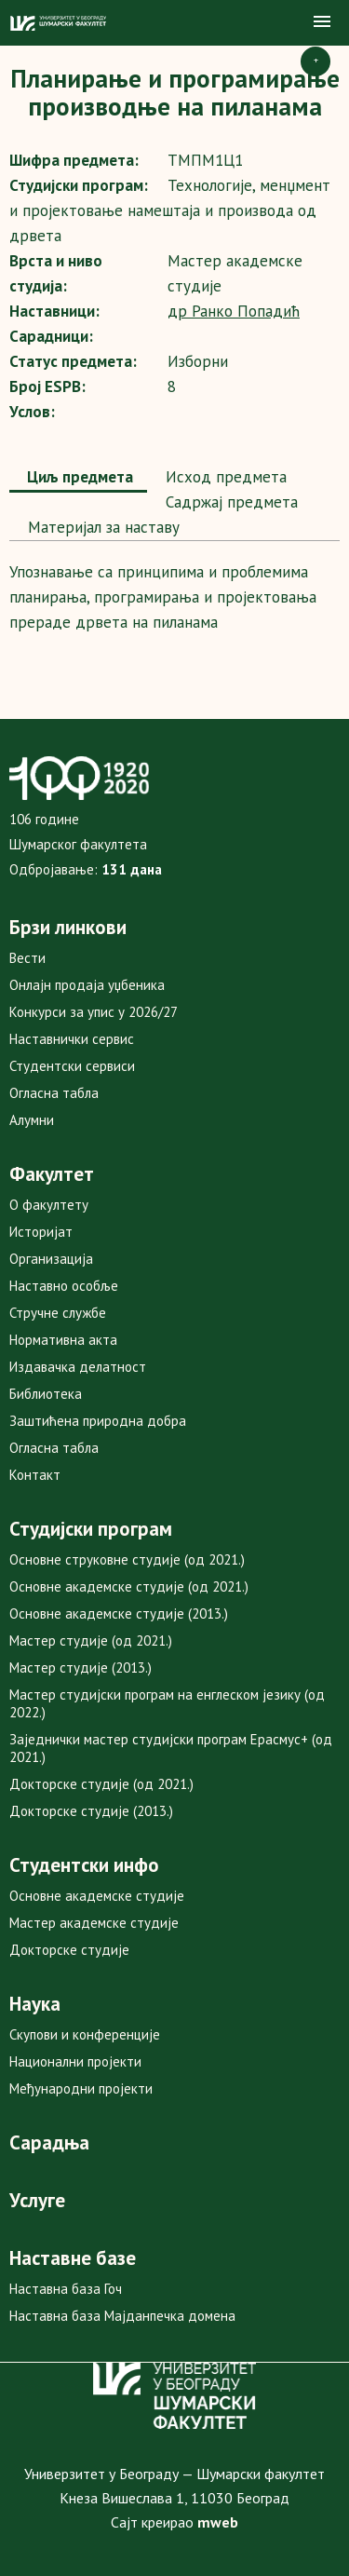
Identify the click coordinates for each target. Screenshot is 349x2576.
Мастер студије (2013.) (80, 1667)
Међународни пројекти (81, 2088)
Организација (51, 1259)
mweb (217, 2522)
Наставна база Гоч (65, 2289)
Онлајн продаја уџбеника (87, 985)
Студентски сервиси (72, 1066)
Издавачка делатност (77, 1367)
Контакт (34, 1475)
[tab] (78, 479)
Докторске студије (69, 1950)
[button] (322, 22)
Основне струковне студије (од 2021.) (127, 1559)
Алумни (31, 1120)
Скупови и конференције (84, 2034)
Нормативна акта (63, 1340)
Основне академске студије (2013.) (118, 1613)
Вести (27, 958)
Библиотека (45, 1394)
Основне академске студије (96, 1896)
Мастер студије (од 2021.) (90, 1640)
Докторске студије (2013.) (91, 1811)
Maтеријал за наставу (101, 527)
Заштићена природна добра (97, 1421)
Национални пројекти (75, 2061)
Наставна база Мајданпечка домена (122, 2316)
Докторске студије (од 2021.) (101, 1784)
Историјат (41, 1232)
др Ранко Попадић (234, 311)
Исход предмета (224, 477)
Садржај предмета (229, 502)
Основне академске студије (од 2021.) (128, 1586)
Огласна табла (54, 1093)
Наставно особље (63, 1286)
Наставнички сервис (71, 1039)
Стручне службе (57, 1313)
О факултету (48, 1204)
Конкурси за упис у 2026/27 (93, 1012)
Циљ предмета (78, 477)
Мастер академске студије (94, 1923)
